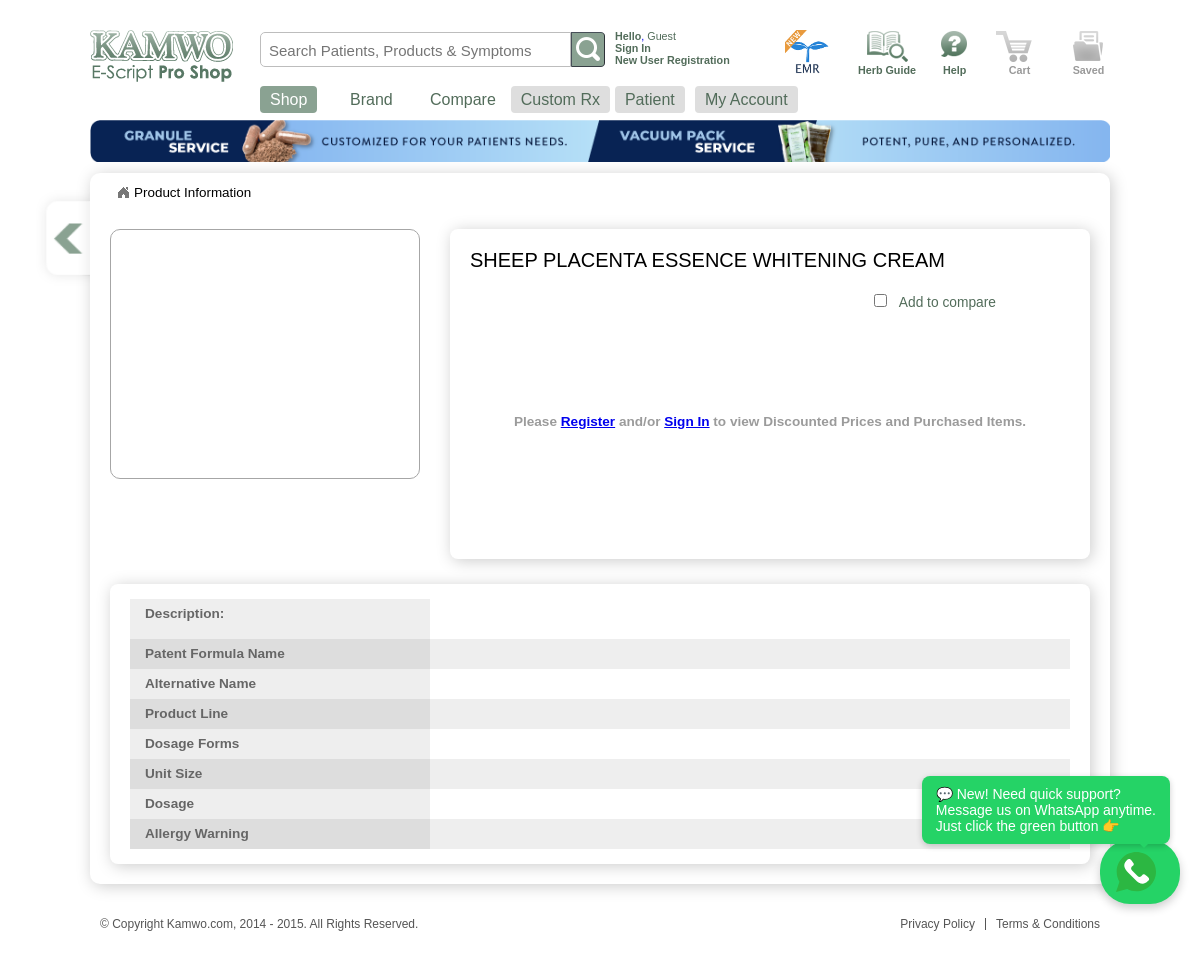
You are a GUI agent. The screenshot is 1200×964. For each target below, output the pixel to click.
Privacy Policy (937, 924)
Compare (463, 99)
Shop (288, 99)
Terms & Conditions (1048, 924)
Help (954, 70)
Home (123, 193)
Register (588, 421)
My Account (746, 99)
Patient (650, 99)
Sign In (686, 421)
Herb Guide (887, 70)
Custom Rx (560, 99)
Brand (371, 99)
